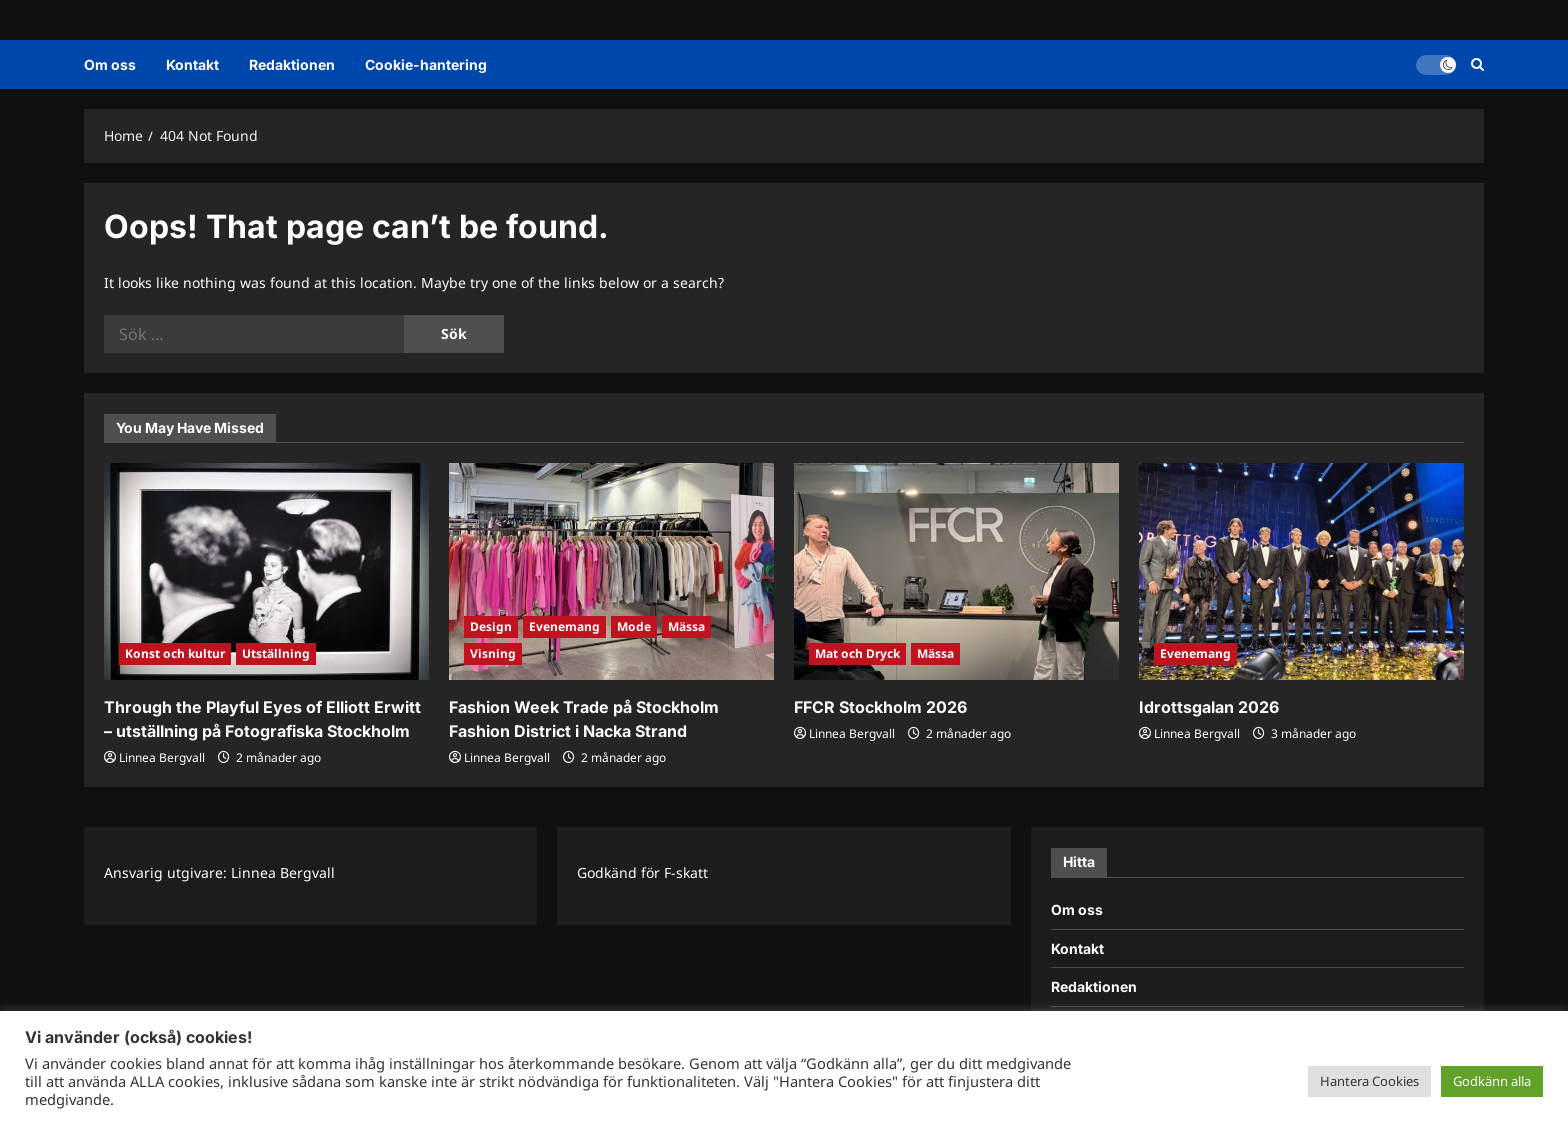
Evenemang (564, 626)
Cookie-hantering (426, 64)
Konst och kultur (175, 653)
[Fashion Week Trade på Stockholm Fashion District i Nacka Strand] (611, 571)
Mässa (686, 626)
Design (491, 626)
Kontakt (192, 64)
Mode (634, 626)
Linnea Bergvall (162, 757)
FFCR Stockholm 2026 (880, 707)
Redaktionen (292, 64)
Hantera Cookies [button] (1369, 1081)
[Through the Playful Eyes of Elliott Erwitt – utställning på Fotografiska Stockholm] (266, 571)
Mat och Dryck (857, 653)
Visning (493, 653)
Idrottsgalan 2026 (1209, 707)
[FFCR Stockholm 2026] (956, 571)
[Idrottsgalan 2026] (1301, 571)
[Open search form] (1477, 64)
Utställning (276, 653)
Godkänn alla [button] (1492, 1081)
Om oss (110, 64)
